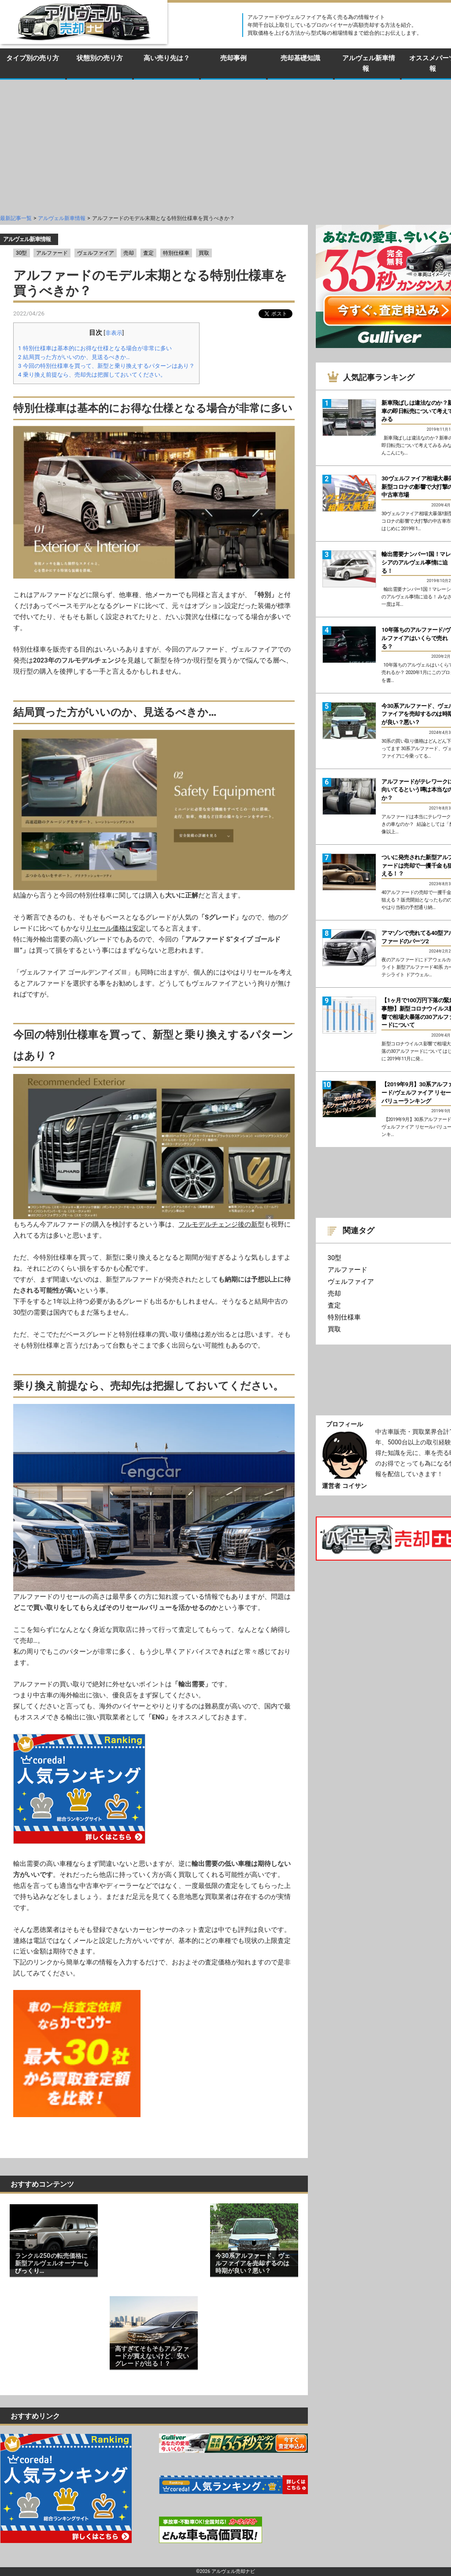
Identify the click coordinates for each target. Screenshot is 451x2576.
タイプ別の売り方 (32, 58)
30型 (21, 253)
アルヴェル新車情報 (368, 63)
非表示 (113, 333)
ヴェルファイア (95, 253)
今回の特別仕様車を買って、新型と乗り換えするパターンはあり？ (106, 366)
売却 (128, 253)
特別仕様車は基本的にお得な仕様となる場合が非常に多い (95, 348)
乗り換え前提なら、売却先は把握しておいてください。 (92, 374)
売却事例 (233, 58)
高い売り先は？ (167, 58)
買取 (204, 253)
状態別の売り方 (100, 58)
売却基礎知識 (300, 58)
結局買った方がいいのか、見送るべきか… (74, 357)
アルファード (52, 253)
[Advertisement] (225, 146)
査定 (148, 253)
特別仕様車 (176, 253)
